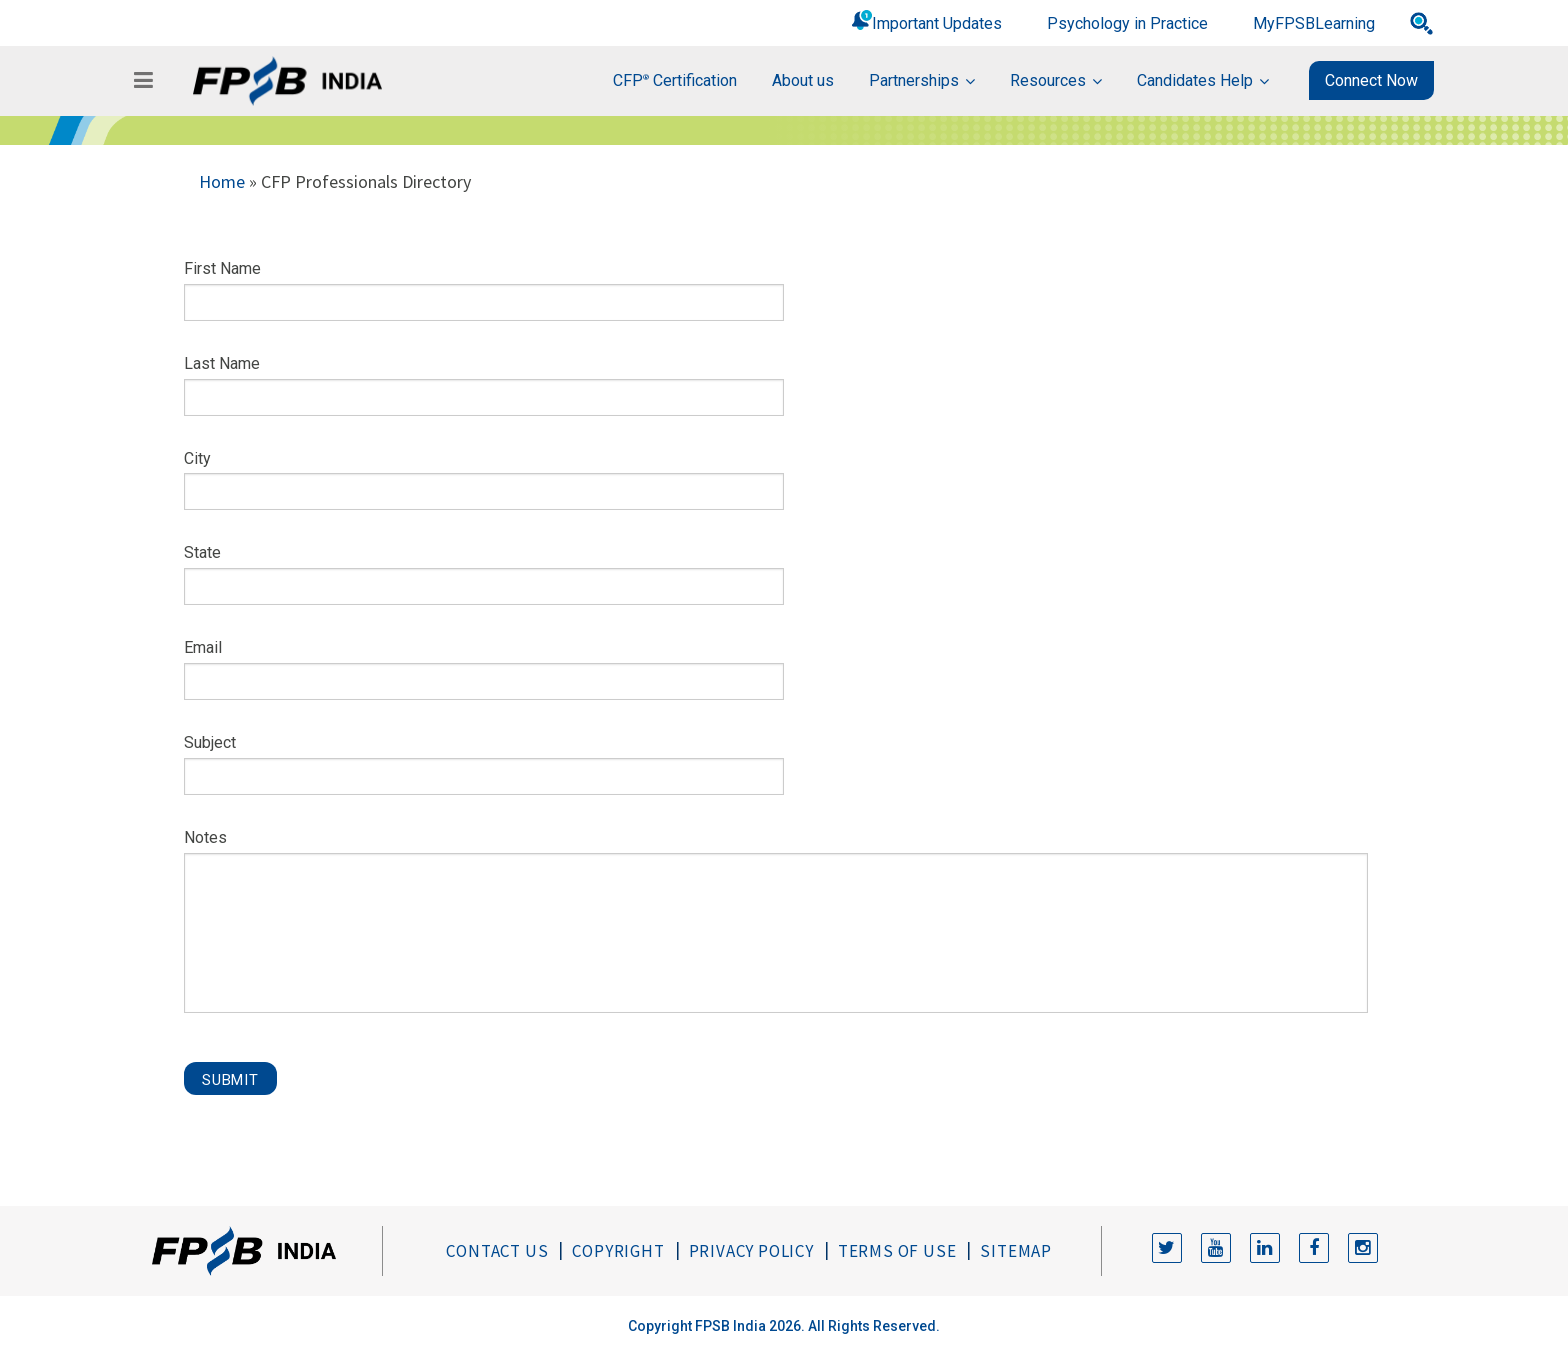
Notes (205, 837)
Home (222, 181)
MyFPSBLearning (1314, 23)
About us (803, 80)
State (202, 552)
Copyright (618, 1251)
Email (203, 647)
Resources (1048, 80)
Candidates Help (1195, 80)
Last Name (222, 363)
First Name (222, 268)
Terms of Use (897, 1251)
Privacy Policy (751, 1251)
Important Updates (937, 23)
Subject (210, 742)
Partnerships (914, 80)
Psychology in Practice (1127, 23)
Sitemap (1016, 1251)
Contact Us (497, 1251)
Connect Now (1371, 80)
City (197, 458)
